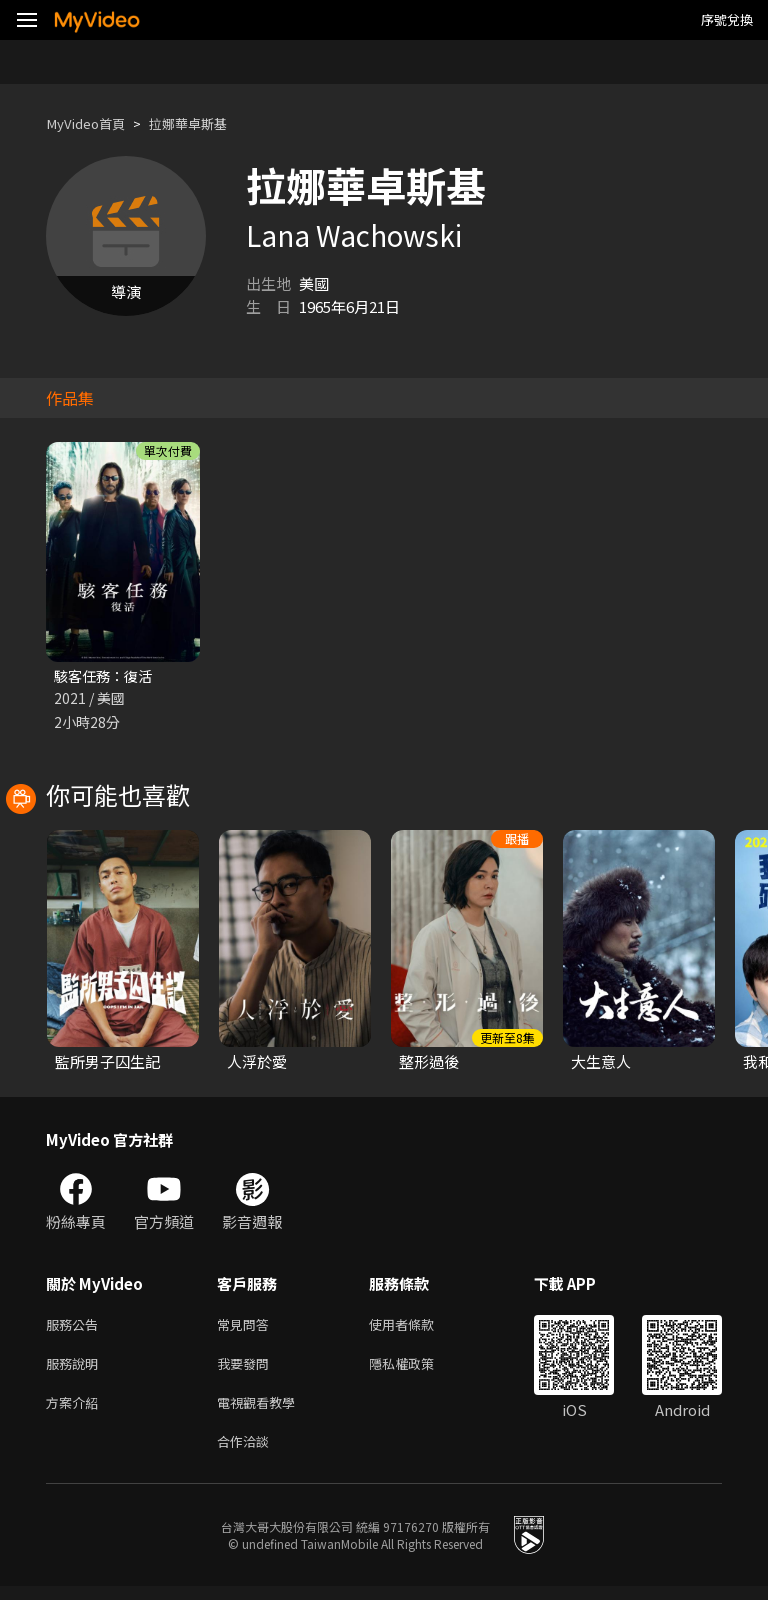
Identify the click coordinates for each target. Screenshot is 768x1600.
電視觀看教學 (262, 1411)
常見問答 (247, 1327)
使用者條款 (418, 1327)
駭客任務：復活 (106, 676)
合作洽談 (247, 1453)
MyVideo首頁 (91, 123)
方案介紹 (76, 1411)
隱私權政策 (418, 1369)
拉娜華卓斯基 (206, 123)
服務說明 (76, 1369)
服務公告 (76, 1327)
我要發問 (247, 1369)
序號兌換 (727, 19)
